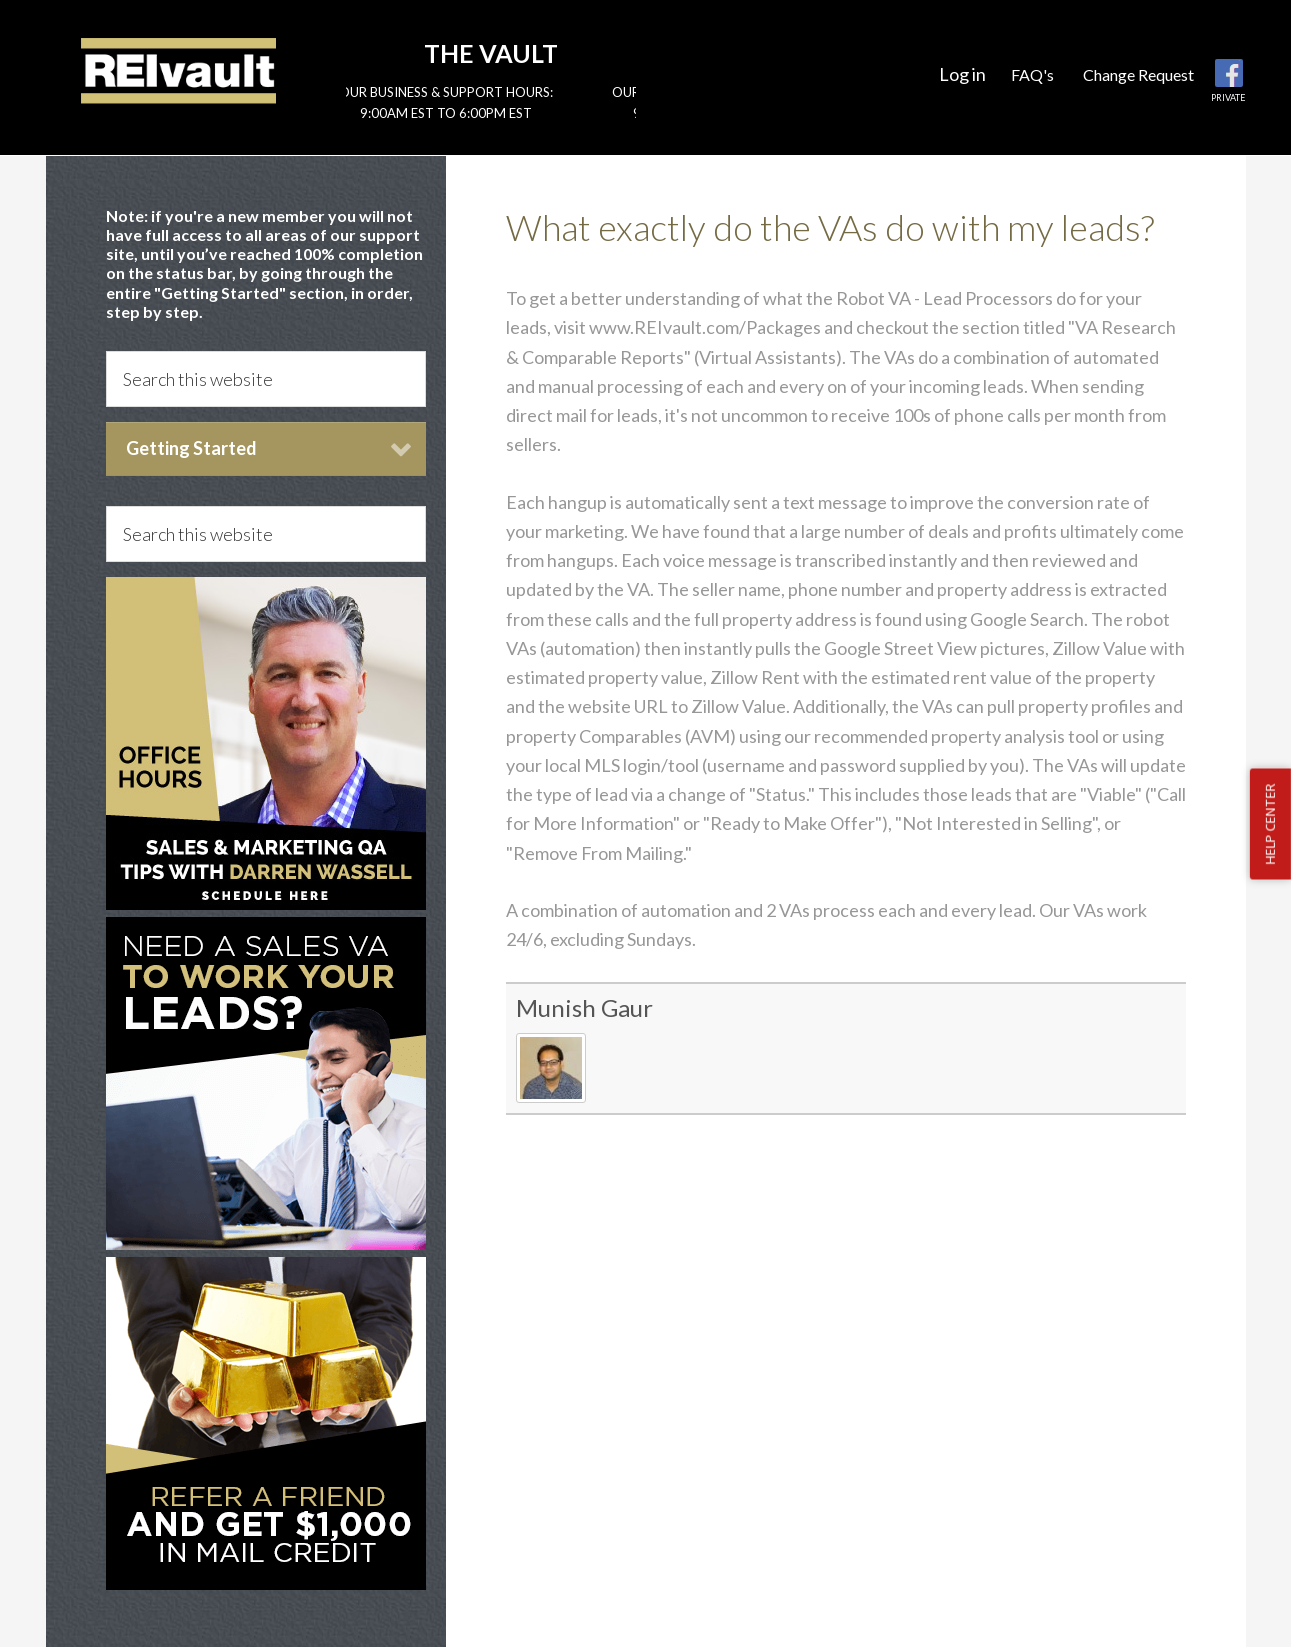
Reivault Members (178, 70)
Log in (962, 74)
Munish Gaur (584, 1007)
